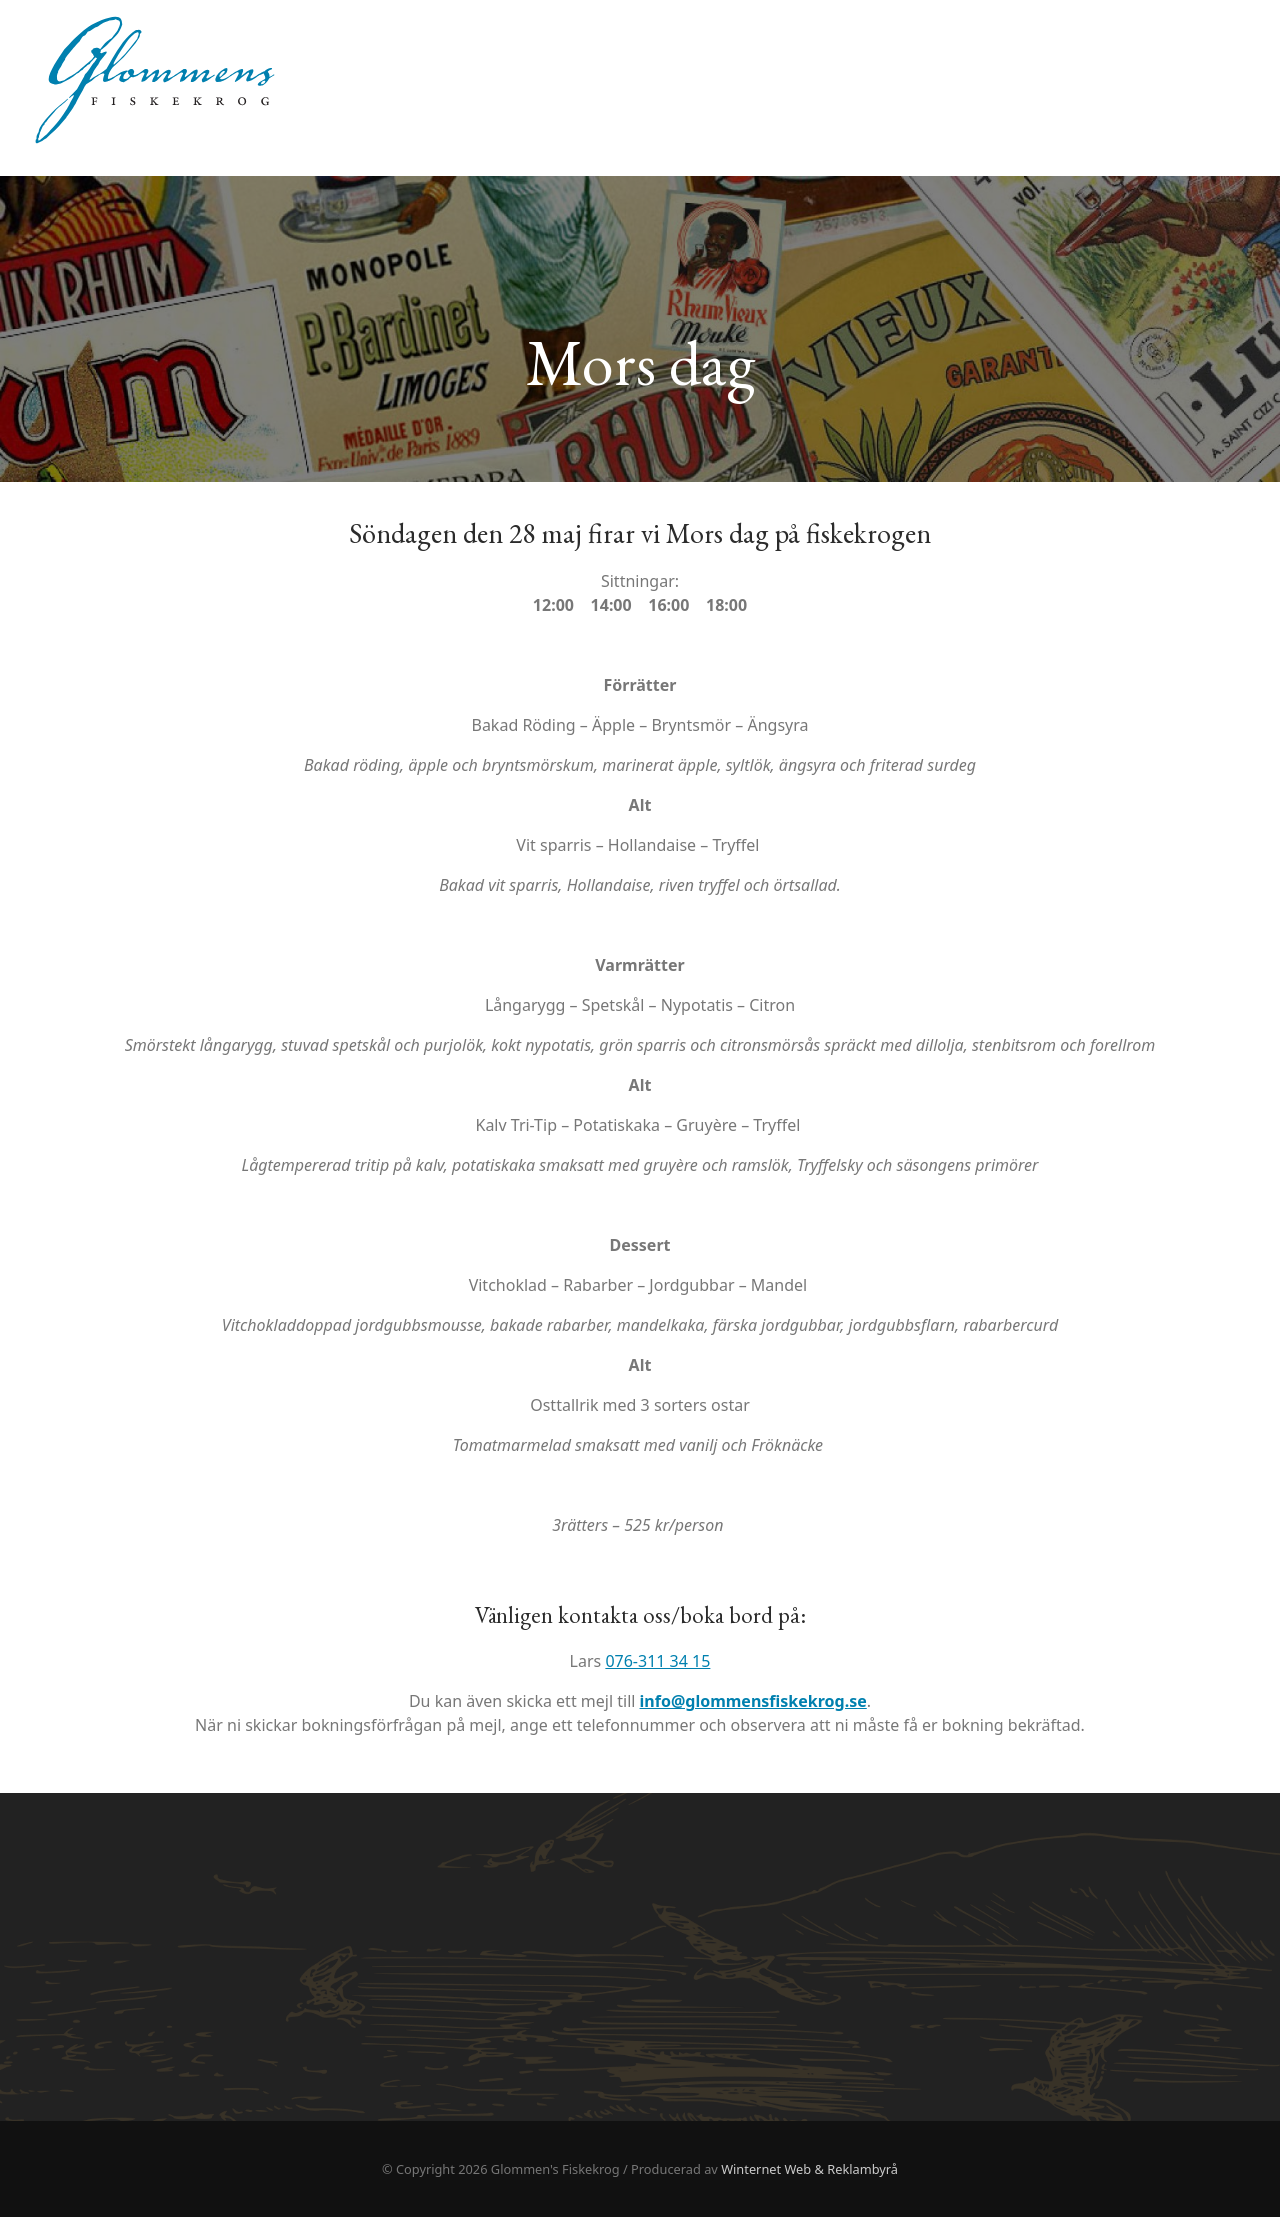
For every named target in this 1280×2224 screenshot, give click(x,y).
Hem (1222, 50)
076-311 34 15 (657, 1668)
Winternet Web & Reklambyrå (809, 2176)
